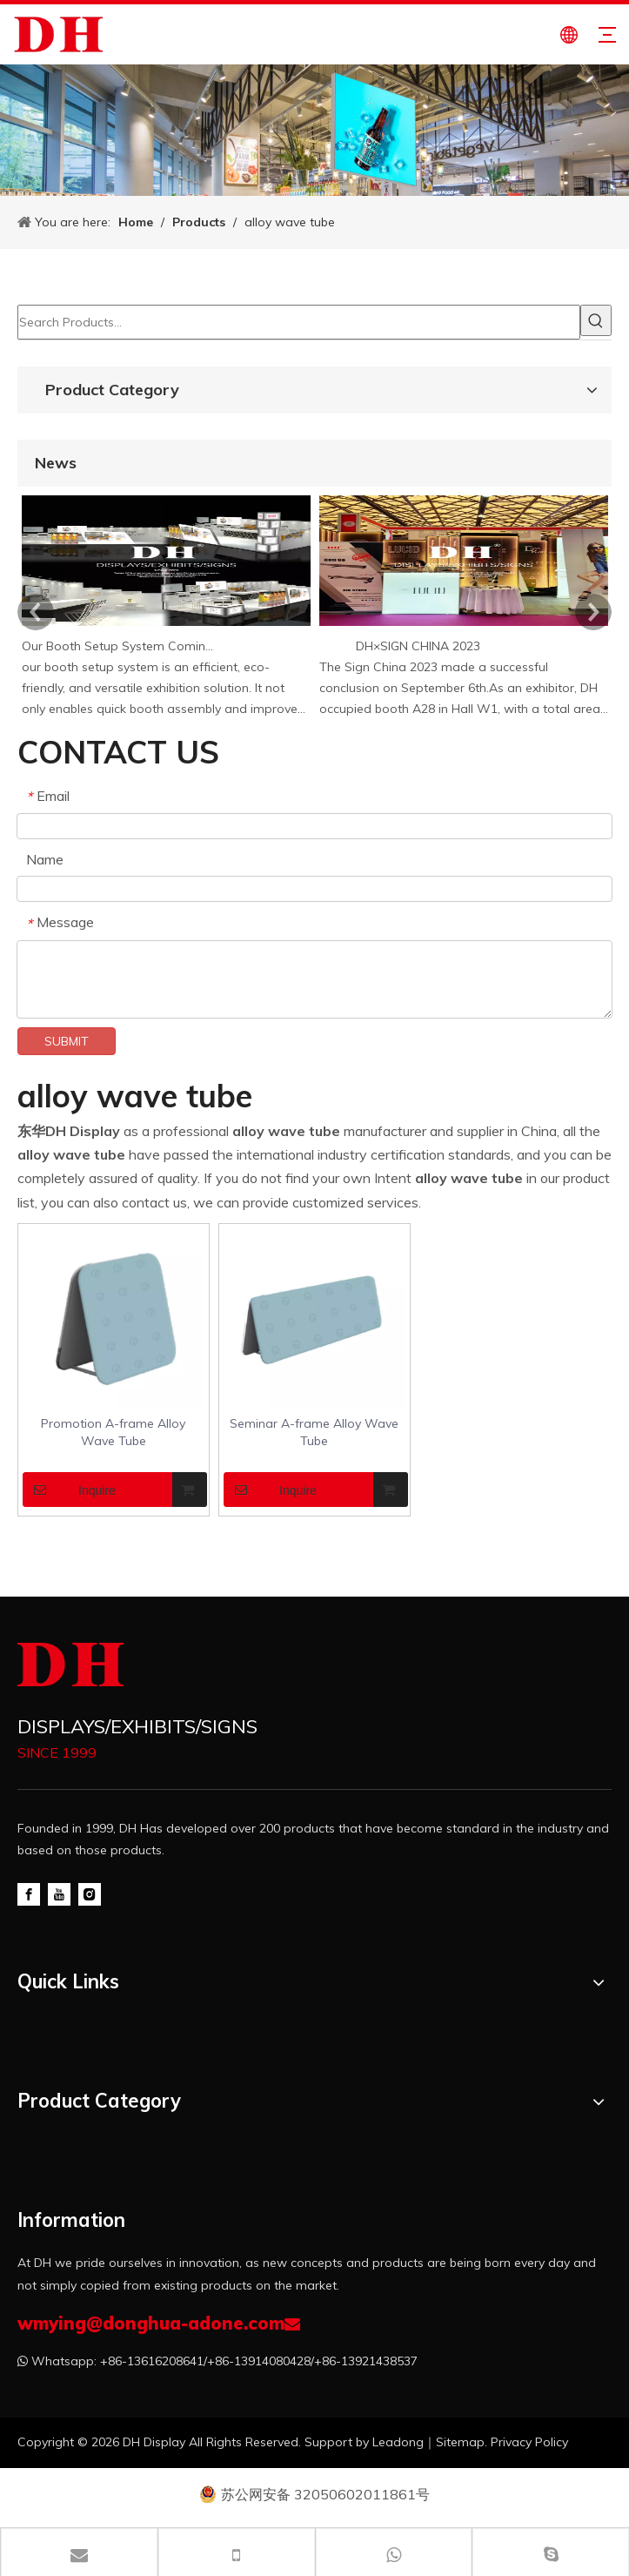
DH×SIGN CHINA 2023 (418, 646)
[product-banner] (314, 130)
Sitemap (460, 2442)
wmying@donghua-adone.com (150, 2323)
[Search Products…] (298, 322)
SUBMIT (66, 1041)
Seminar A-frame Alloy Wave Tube (314, 1432)
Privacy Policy (529, 2442)
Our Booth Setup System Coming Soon (120, 646)
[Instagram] (89, 1893)
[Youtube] (59, 1893)
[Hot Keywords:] (596, 320)
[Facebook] (28, 1893)
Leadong (398, 2442)
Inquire (69, 1489)
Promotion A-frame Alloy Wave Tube (113, 1432)
